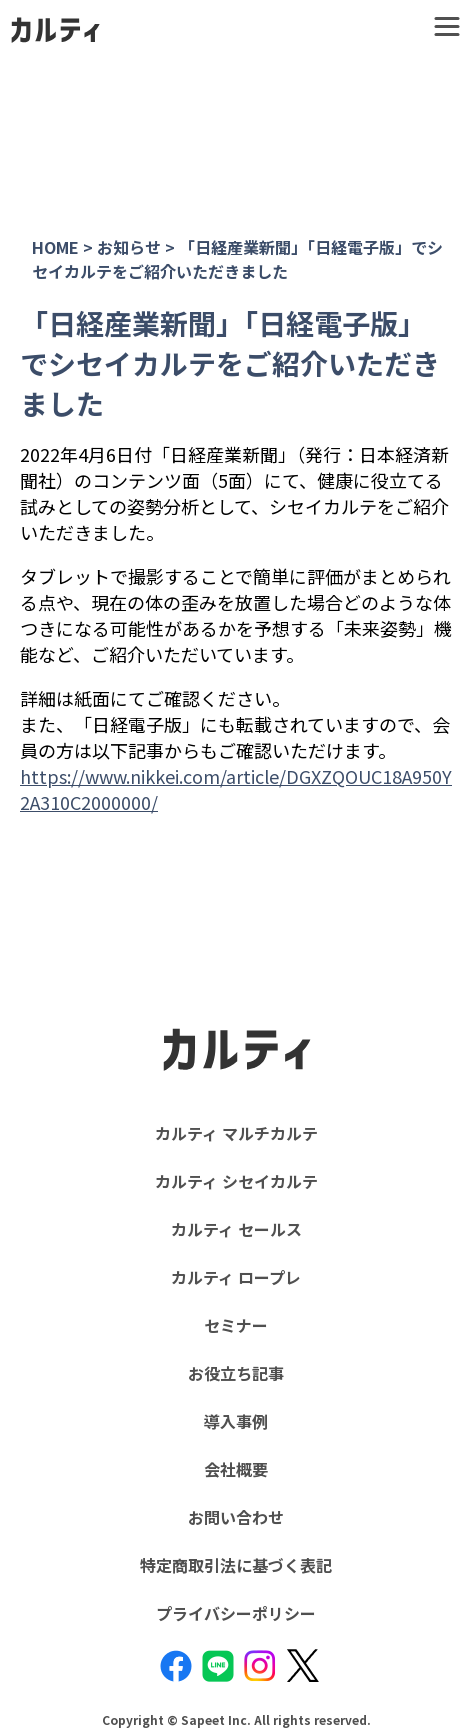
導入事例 (236, 1421)
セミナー (236, 1325)
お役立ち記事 (236, 1373)
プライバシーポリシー (236, 1613)
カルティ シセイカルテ (236, 1181)
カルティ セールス (236, 1229)
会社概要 (236, 1469)
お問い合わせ (236, 1517)
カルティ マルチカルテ (236, 1133)
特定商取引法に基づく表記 (236, 1565)
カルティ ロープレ (236, 1277)
